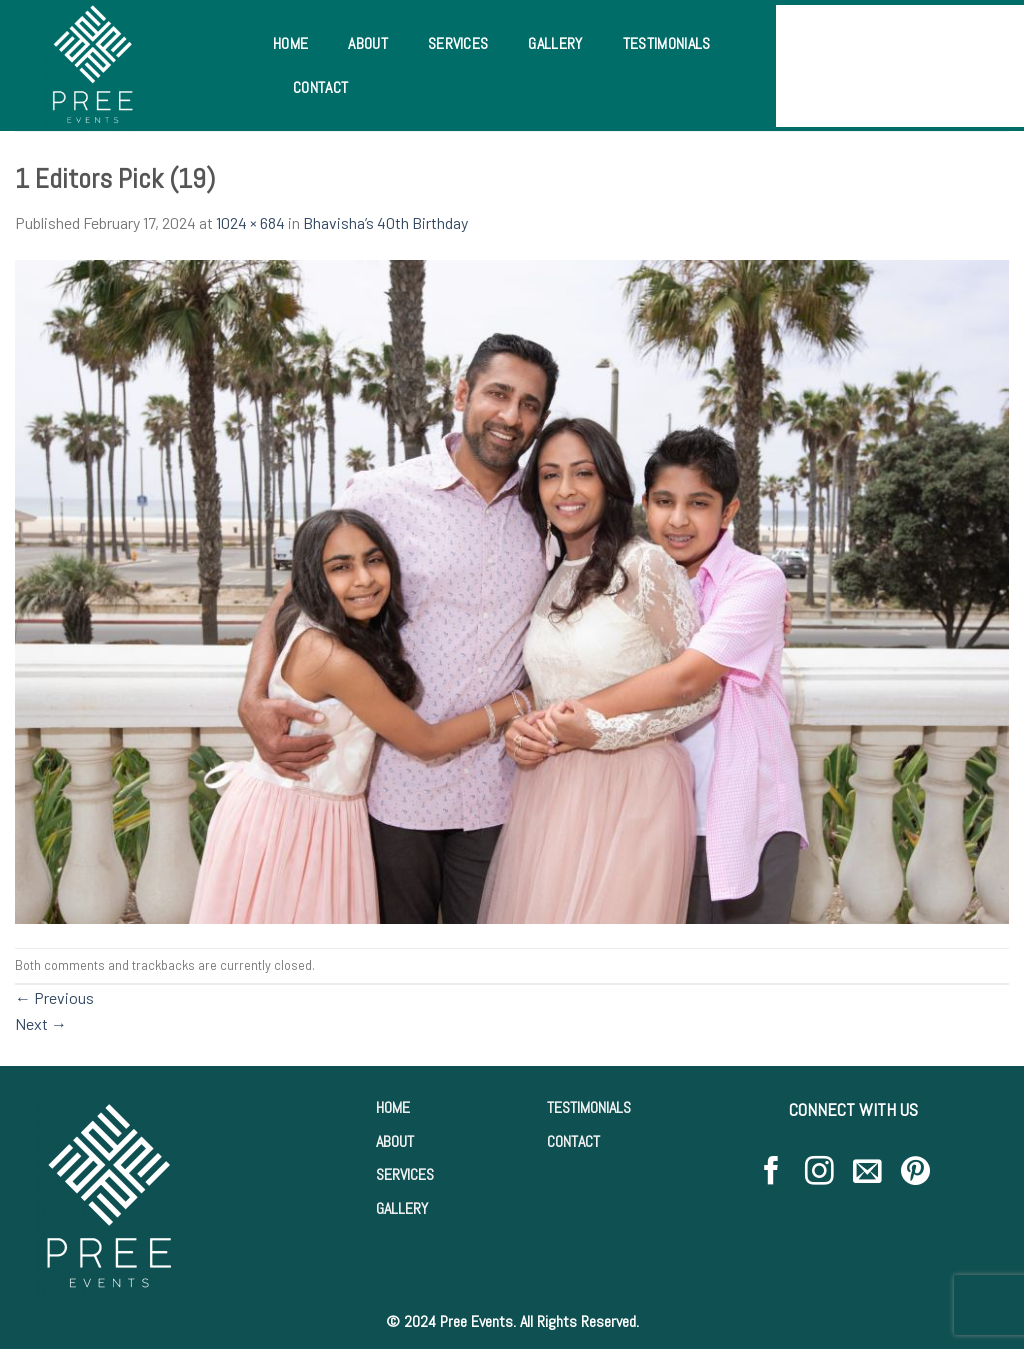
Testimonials (667, 43)
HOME (393, 1107)
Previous (54, 997)
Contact (320, 87)
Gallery (555, 43)
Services (458, 43)
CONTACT (573, 1141)
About (368, 43)
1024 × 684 (250, 222)
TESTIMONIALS (589, 1107)
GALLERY (402, 1208)
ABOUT (395, 1141)
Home (290, 43)
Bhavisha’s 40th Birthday (385, 222)
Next (41, 1023)
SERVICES (405, 1174)
